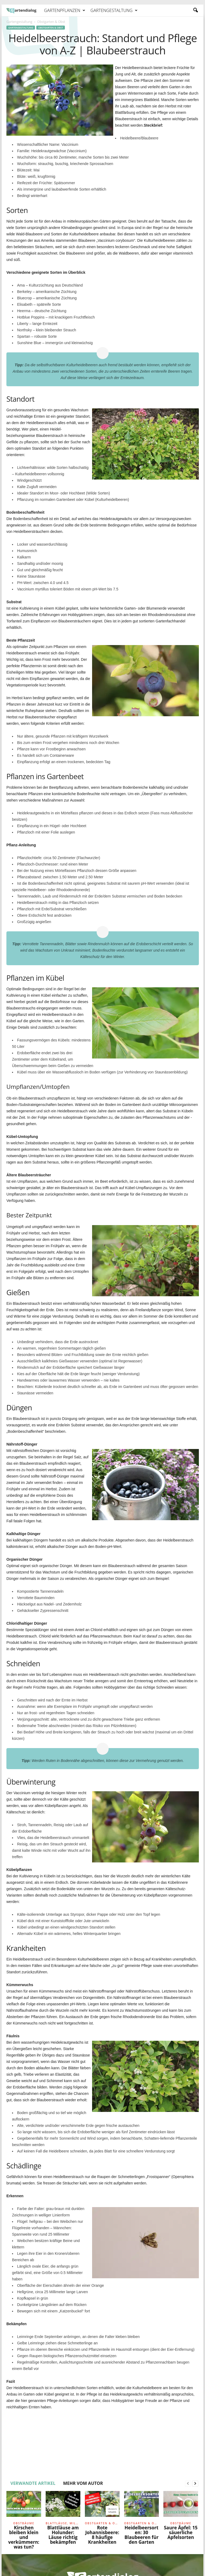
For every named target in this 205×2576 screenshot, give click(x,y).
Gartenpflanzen (64, 10)
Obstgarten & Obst (50, 27)
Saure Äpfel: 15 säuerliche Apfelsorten (181, 2532)
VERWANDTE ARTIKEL (32, 2483)
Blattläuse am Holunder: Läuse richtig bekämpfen (63, 2535)
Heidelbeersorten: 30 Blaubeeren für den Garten (141, 2535)
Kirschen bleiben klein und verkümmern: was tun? (23, 2537)
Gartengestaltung (113, 10)
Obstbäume (23, 2523)
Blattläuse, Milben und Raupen (63, 2523)
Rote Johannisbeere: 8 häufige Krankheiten (102, 2535)
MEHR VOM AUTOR (83, 2483)
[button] (195, 10)
